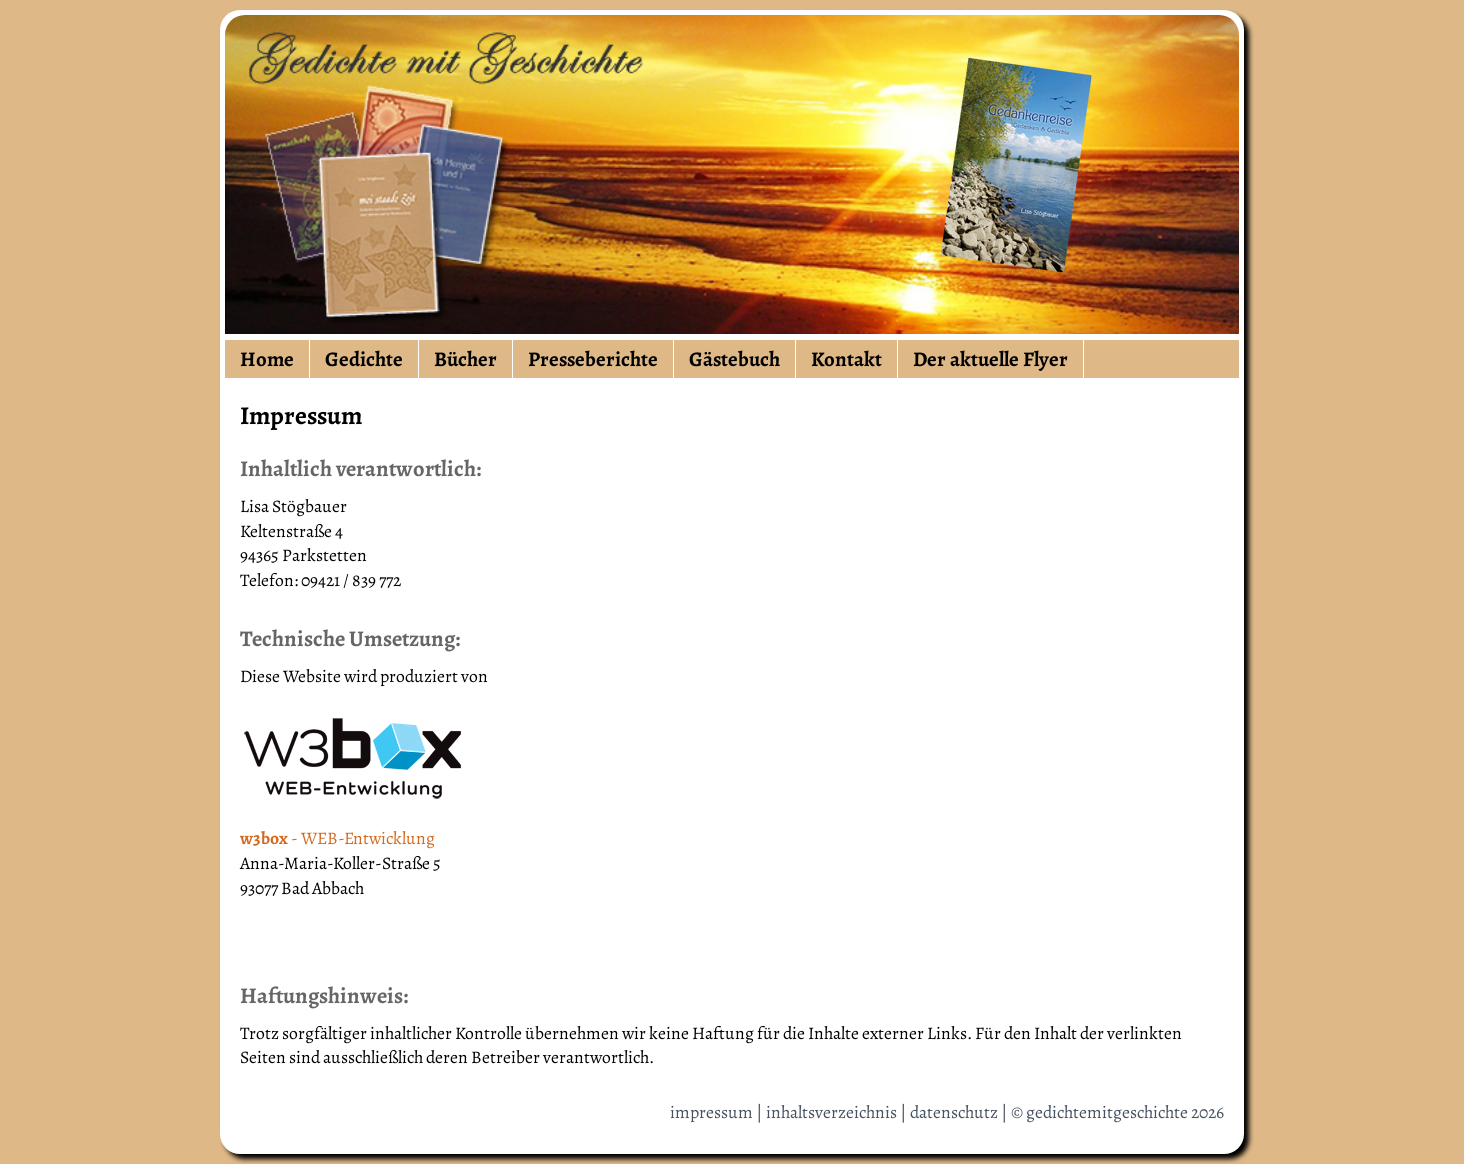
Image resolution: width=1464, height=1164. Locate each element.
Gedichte (364, 359)
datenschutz (954, 1112)
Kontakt (846, 359)
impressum (711, 1112)
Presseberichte (593, 359)
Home (267, 359)
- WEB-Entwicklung (337, 838)
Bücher (465, 359)
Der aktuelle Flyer (990, 359)
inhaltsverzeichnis (831, 1112)
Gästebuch (734, 359)
